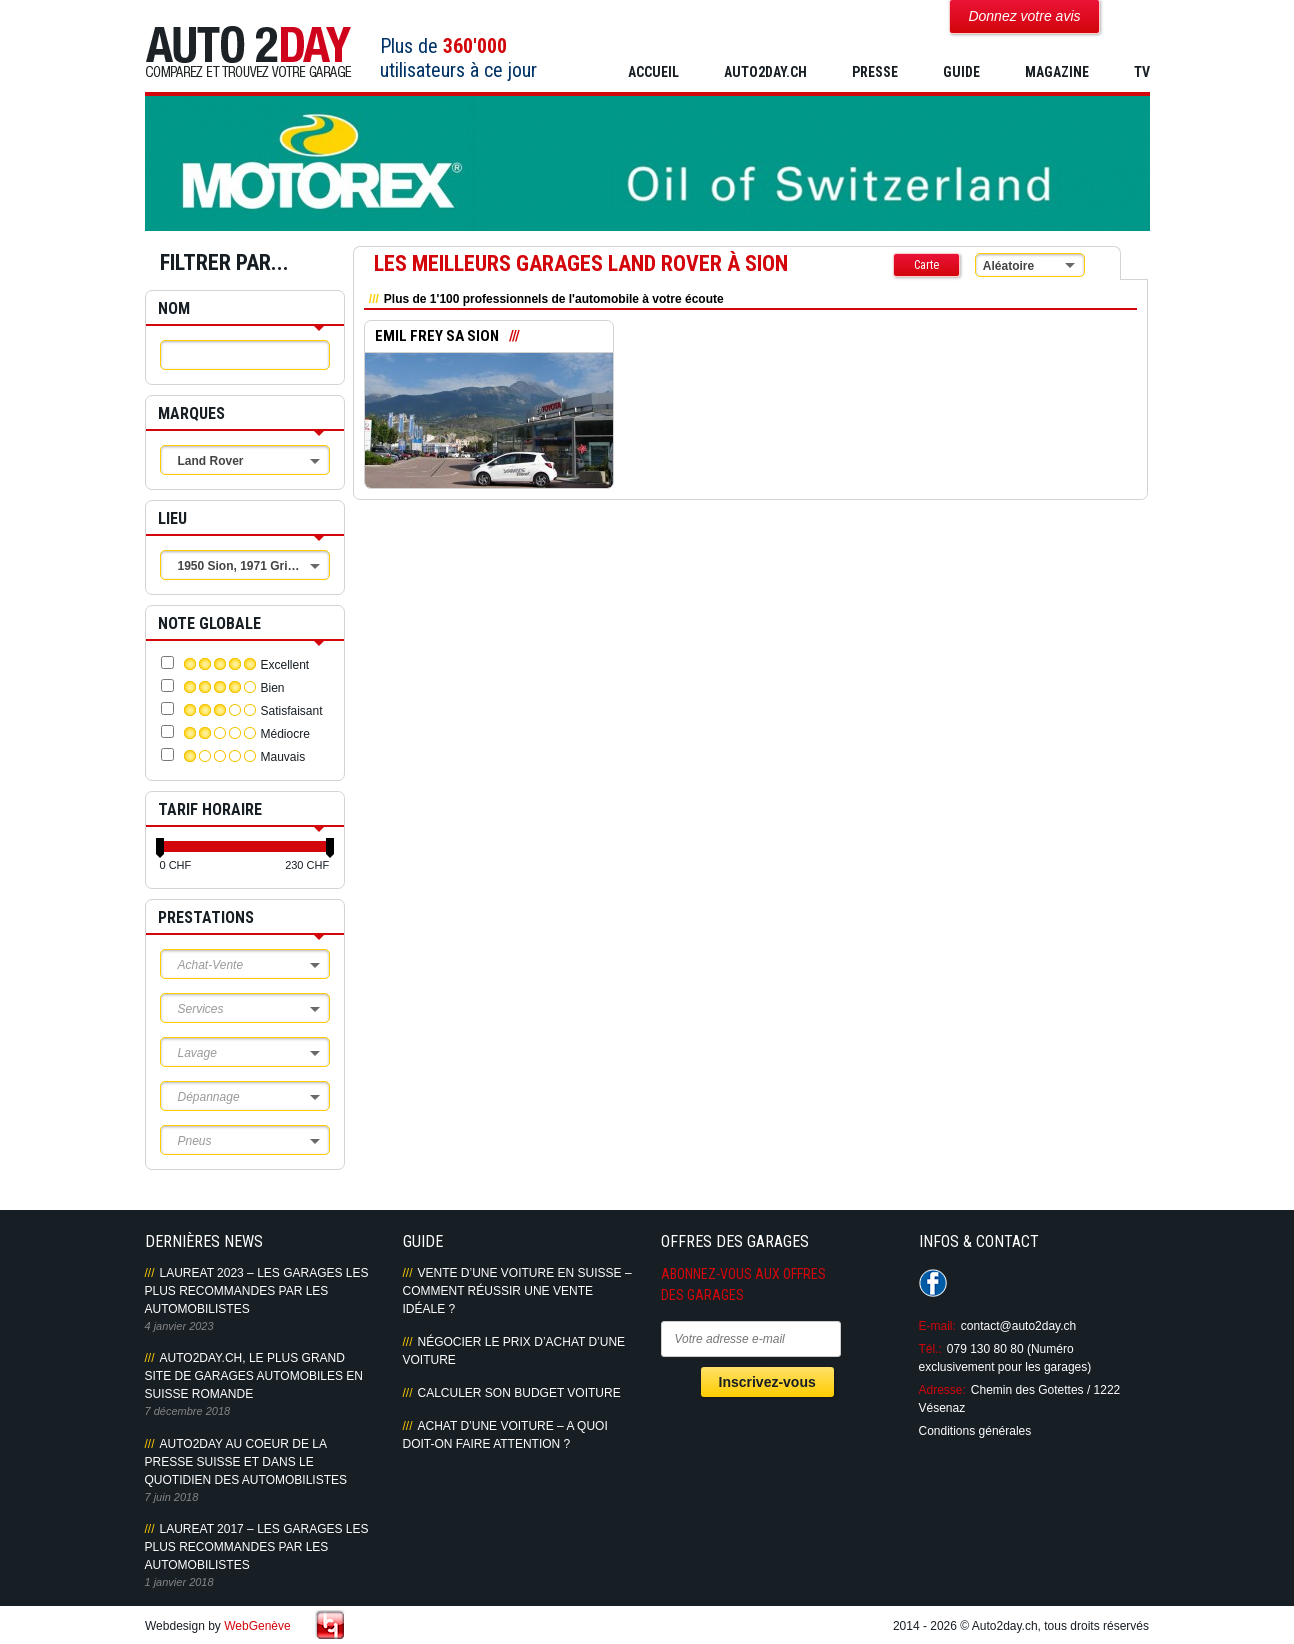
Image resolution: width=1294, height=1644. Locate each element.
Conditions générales (975, 1431)
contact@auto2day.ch (1018, 1326)
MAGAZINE (1057, 72)
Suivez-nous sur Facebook (933, 1283)
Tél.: (930, 1349)
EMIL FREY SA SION (437, 337)
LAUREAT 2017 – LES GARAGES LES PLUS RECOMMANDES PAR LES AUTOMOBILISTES (257, 1547)
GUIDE (961, 72)
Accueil (653, 72)
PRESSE (875, 72)
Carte (926, 265)
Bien (273, 688)
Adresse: (942, 1390)
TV (1142, 72)
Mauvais (283, 757)
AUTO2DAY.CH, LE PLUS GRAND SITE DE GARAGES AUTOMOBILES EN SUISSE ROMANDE (254, 1376)
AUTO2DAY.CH (765, 72)
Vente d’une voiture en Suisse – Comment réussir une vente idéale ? (517, 1291)
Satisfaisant (292, 711)
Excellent (285, 665)
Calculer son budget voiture (519, 1393)
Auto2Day (248, 52)
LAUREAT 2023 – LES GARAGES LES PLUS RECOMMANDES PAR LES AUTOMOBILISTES (257, 1291)
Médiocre (285, 734)
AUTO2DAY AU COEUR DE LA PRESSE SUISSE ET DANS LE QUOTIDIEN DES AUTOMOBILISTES (246, 1462)
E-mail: (937, 1326)
